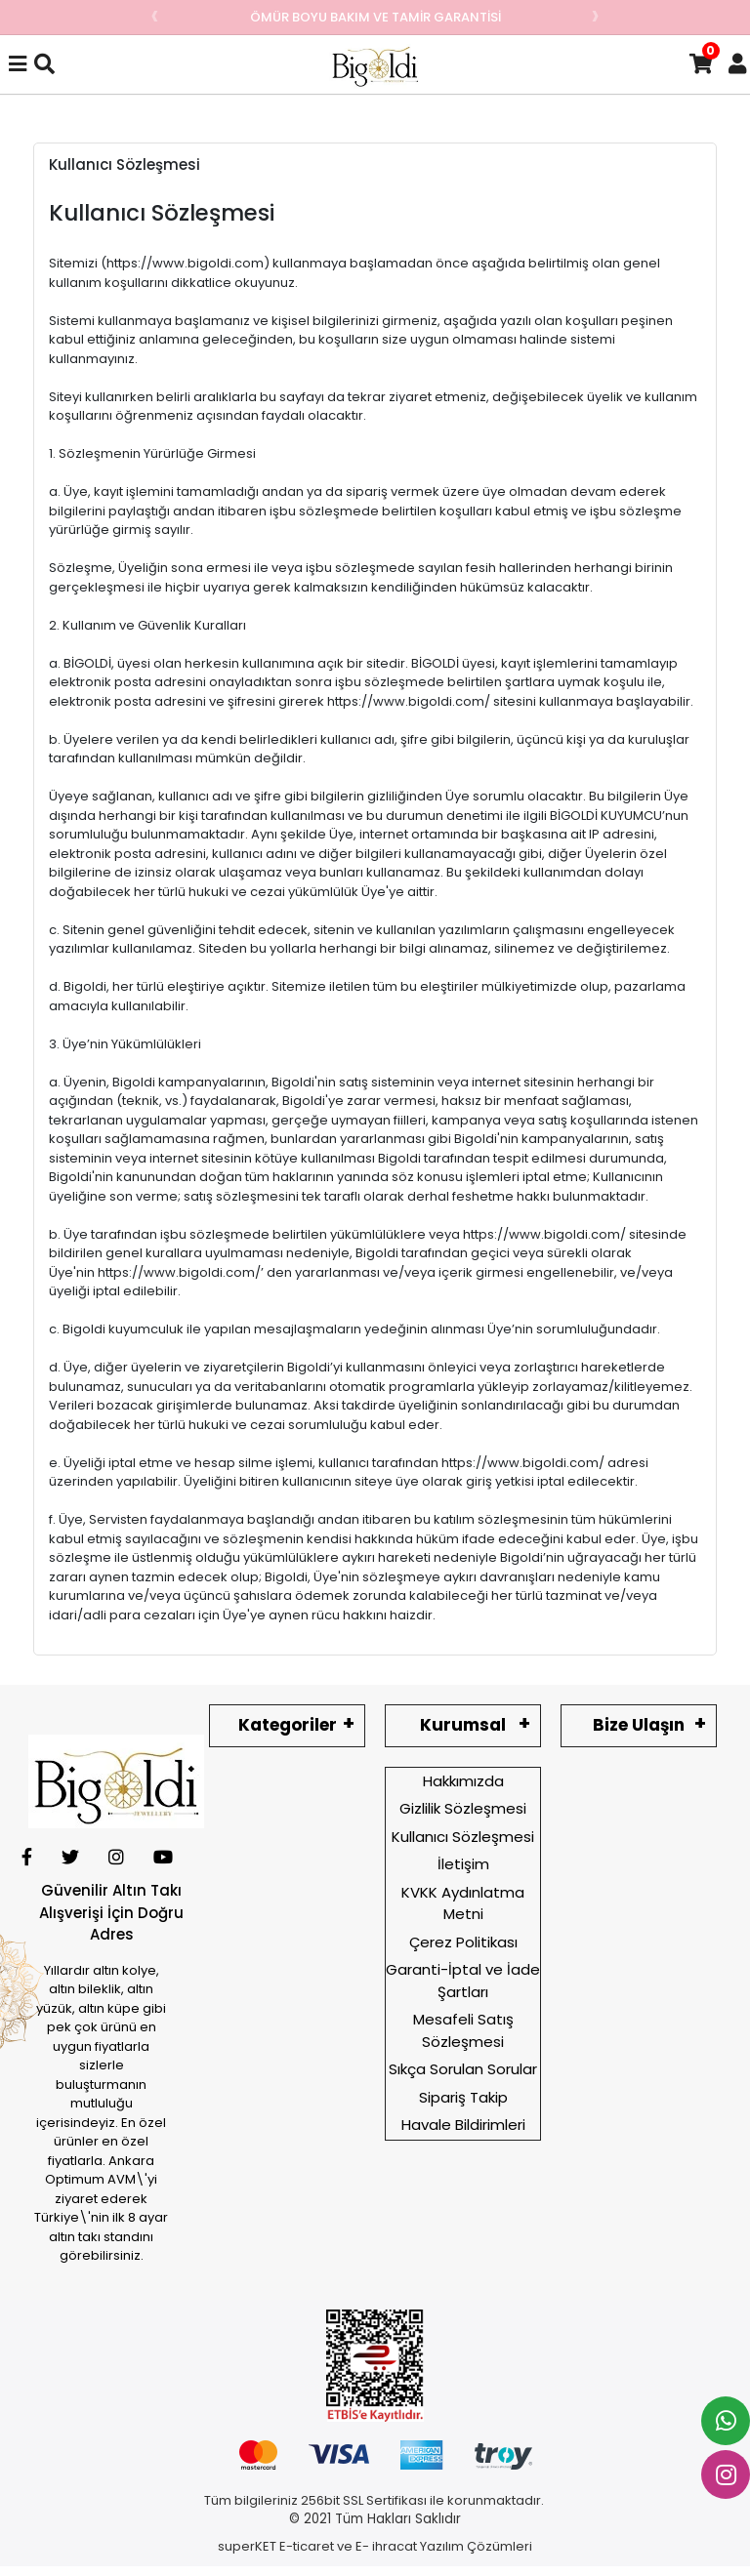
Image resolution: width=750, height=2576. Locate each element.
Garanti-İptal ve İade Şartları (463, 1980)
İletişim (463, 1864)
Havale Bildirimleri (463, 2124)
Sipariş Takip (463, 2097)
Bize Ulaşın (639, 1725)
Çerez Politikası (463, 1942)
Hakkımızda (463, 1781)
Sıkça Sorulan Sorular (463, 2069)
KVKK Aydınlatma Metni (462, 1903)
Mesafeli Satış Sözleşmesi (463, 2030)
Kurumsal (463, 1725)
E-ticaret (306, 2546)
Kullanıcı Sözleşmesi (463, 1836)
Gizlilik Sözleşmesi (462, 1808)
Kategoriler (287, 1725)
